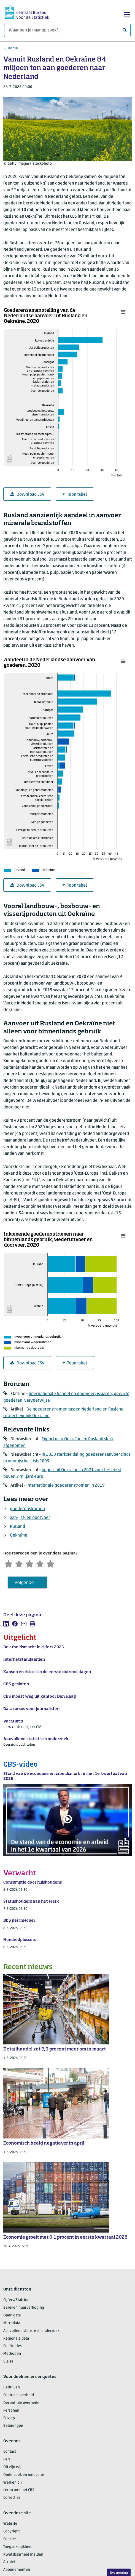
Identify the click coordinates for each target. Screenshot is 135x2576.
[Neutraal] (30, 1563)
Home (13, 48)
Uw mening (119, 2573)
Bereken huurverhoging (23, 2308)
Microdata (11, 2323)
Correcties (11, 2498)
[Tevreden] (42, 1563)
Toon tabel (75, 494)
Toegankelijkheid (18, 2547)
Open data (12, 2316)
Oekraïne (18, 1535)
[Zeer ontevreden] (8, 1563)
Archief (9, 2562)
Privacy (9, 2418)
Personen (11, 2411)
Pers (6, 2460)
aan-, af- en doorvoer (30, 1518)
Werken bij (12, 2483)
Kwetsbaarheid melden (23, 2555)
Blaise (8, 2362)
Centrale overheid (18, 2395)
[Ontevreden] (19, 1563)
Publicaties (12, 2346)
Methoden (12, 2354)
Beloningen (13, 2426)
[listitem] (6, 1624)
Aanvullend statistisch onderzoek (31, 2331)
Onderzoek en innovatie (23, 2475)
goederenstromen (27, 1509)
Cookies (10, 2539)
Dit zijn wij (12, 2467)
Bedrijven (11, 2388)
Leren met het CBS (18, 2490)
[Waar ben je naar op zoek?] (67, 30)
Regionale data (16, 2339)
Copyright (11, 2532)
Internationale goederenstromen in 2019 (65, 1485)
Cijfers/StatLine (16, 2300)
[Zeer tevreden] (53, 1563)
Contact (9, 2452)
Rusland (17, 1526)
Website (10, 2524)
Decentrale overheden (22, 2403)
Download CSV (27, 494)
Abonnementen (16, 2570)
